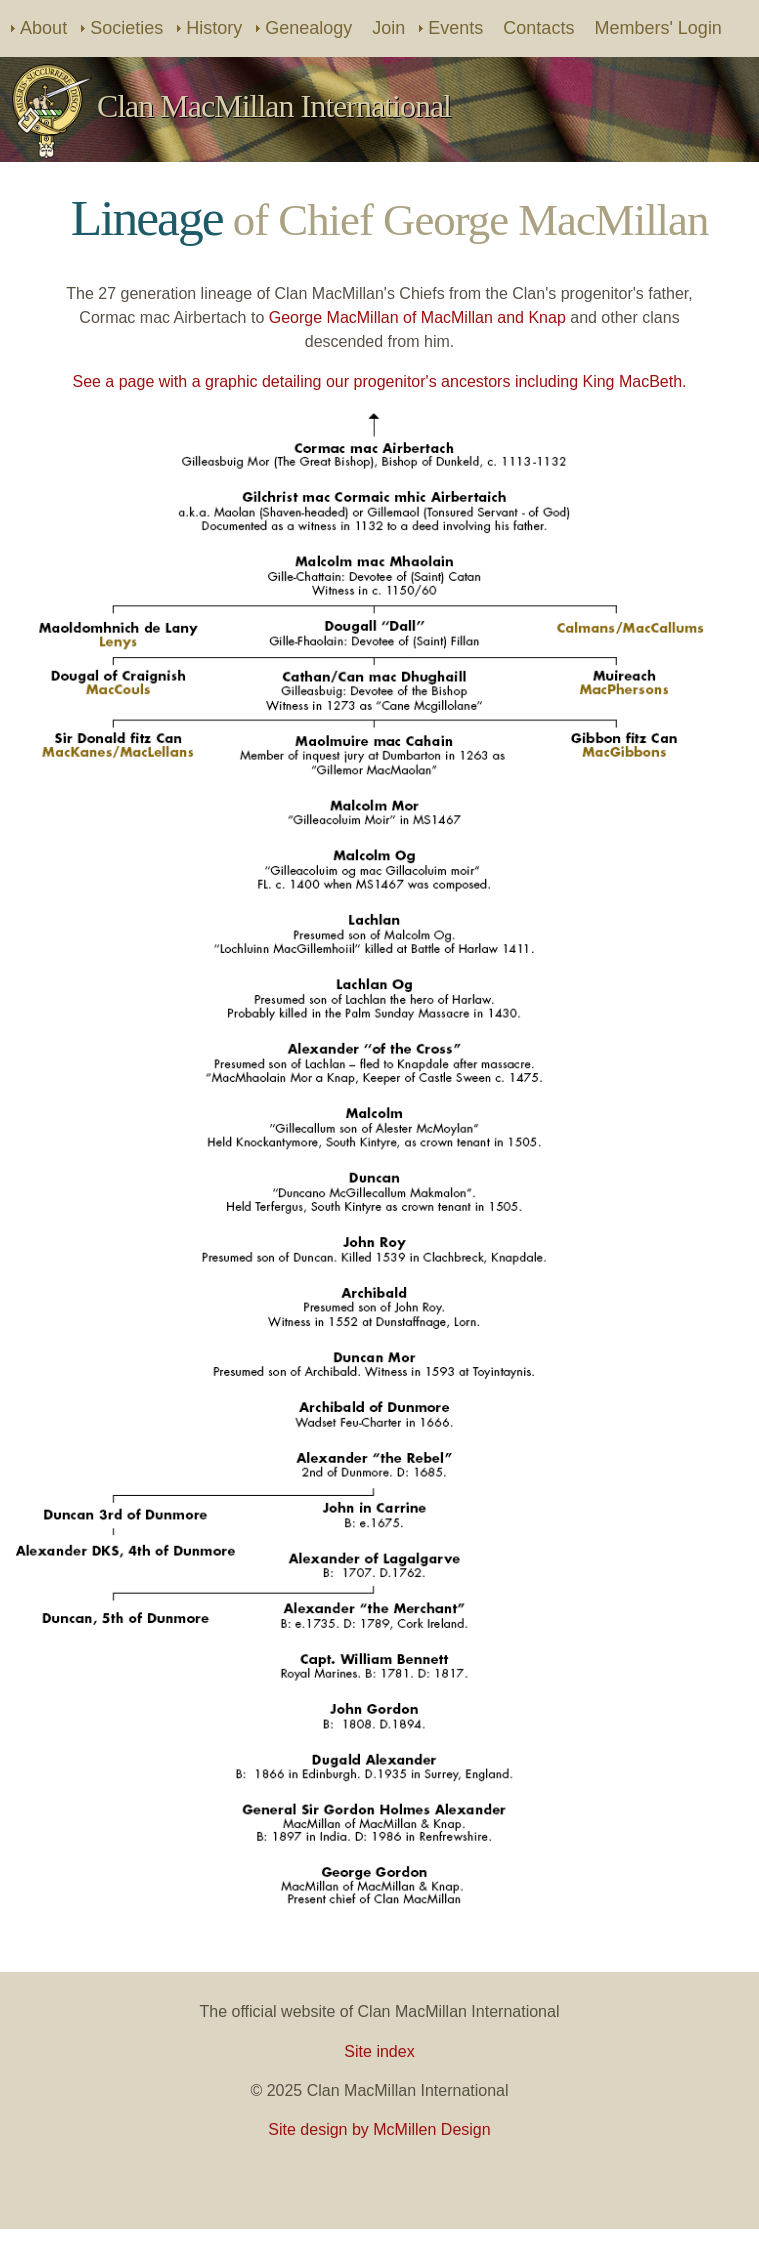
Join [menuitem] (388, 28)
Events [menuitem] (455, 28)
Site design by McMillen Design (379, 2129)
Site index (379, 2051)
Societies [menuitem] (126, 28)
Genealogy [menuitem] (308, 28)
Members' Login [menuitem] (658, 28)
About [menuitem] (43, 28)
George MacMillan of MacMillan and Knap (417, 317)
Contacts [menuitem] (538, 28)
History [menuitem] (214, 28)
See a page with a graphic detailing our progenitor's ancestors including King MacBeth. (379, 381)
